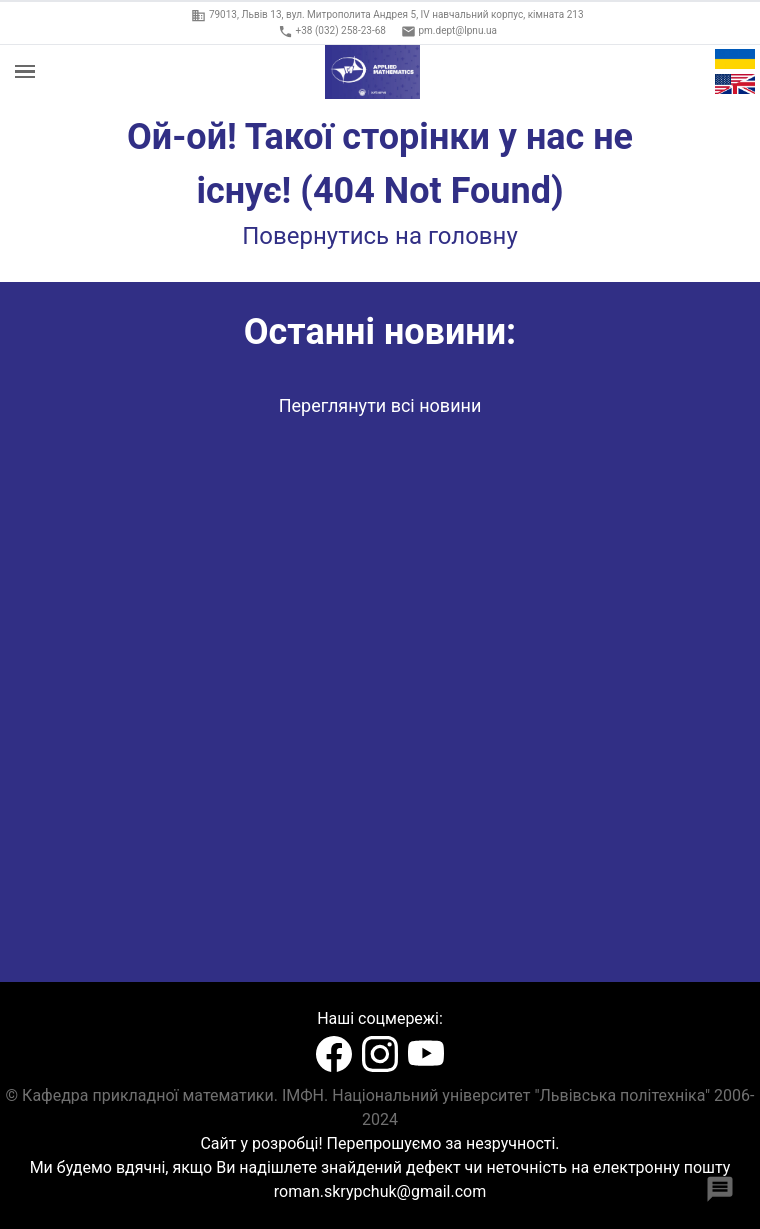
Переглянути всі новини (380, 405)
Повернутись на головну (380, 236)
